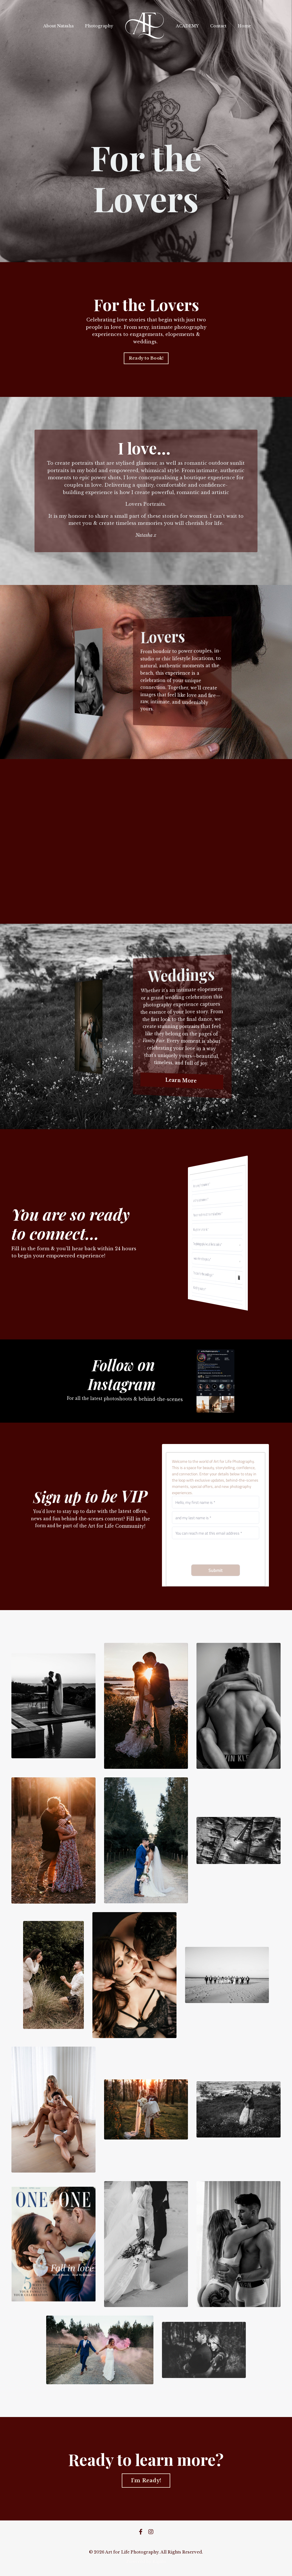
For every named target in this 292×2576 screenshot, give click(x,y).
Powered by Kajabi (146, 2561)
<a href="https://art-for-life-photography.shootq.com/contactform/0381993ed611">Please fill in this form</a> (215, 1515)
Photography (99, 25)
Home (244, 25)
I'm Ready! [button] (146, 2480)
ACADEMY (187, 25)
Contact (218, 25)
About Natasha (58, 25)
